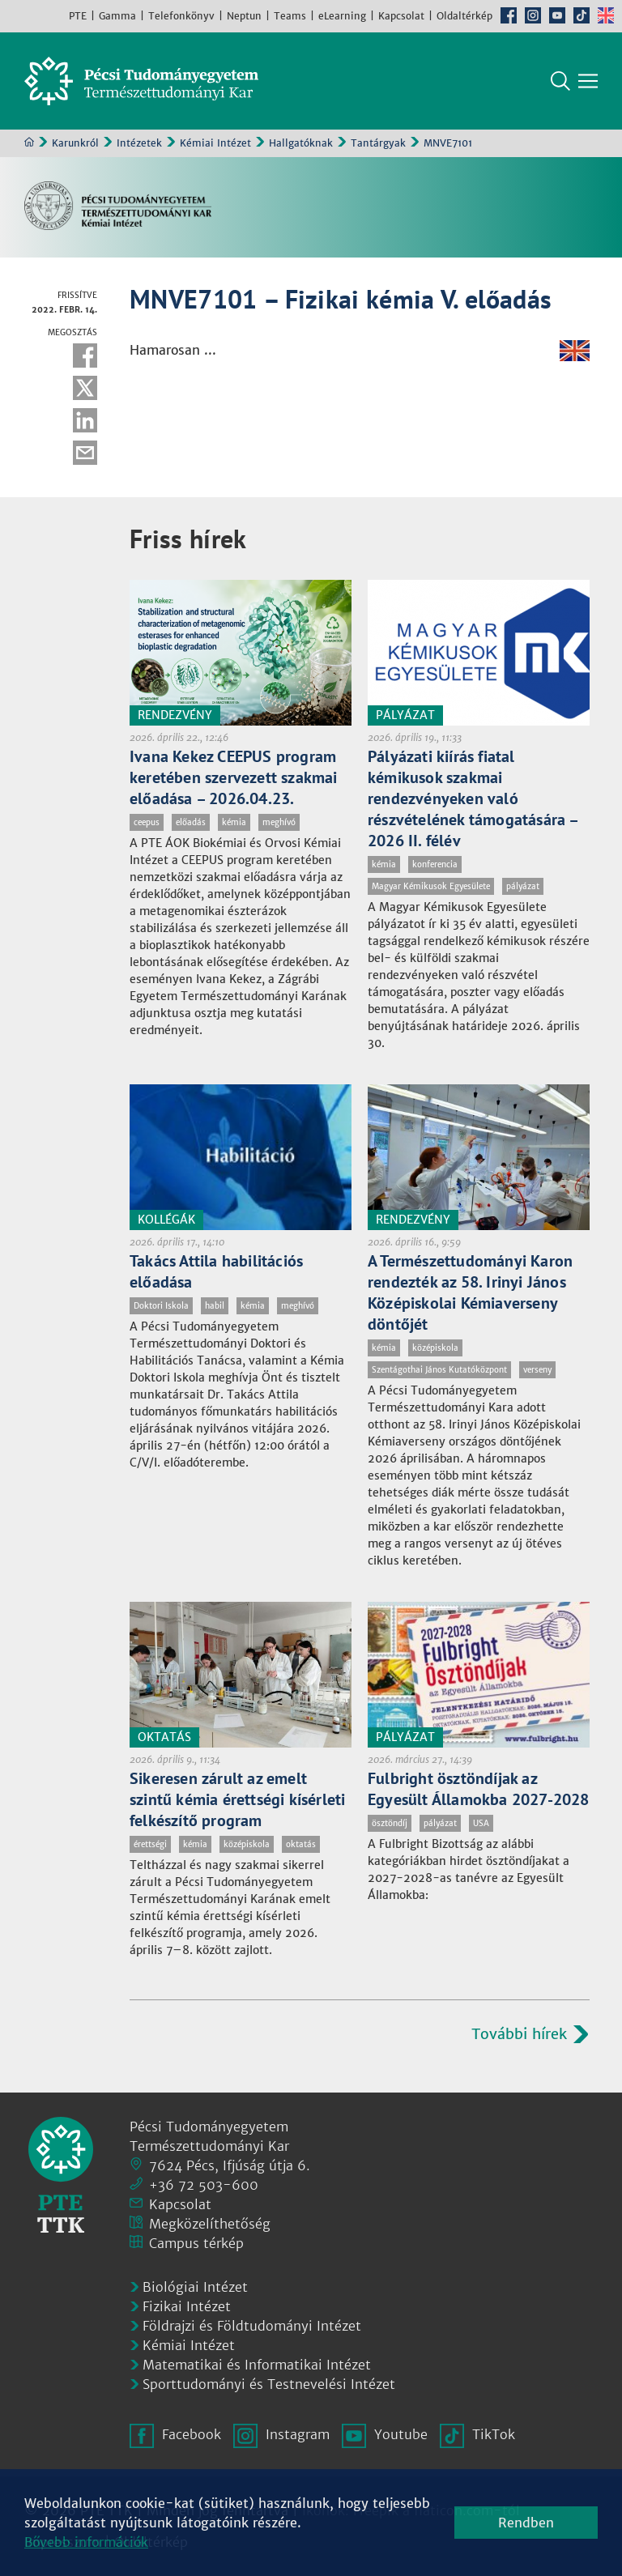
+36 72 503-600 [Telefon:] (203, 2185)
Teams (290, 16)
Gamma (117, 16)
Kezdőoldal (29, 142)
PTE (78, 16)
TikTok (581, 15)
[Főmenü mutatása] (588, 81)
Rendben (526, 2522)
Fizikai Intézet (187, 2306)
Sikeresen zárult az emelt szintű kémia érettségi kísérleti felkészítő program (237, 1799)
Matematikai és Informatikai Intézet (257, 2365)
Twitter (85, 388)
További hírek (519, 2034)
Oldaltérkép (464, 16)
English (606, 15)
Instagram (533, 15)
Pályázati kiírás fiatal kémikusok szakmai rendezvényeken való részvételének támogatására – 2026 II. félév (473, 798)
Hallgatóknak (301, 143)
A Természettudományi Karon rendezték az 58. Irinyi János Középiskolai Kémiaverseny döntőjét (470, 1292)
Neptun (244, 16)
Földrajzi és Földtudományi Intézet (252, 2326)
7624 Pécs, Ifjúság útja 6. (229, 2165)
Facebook (509, 15)
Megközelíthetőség (210, 2224)
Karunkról (75, 143)
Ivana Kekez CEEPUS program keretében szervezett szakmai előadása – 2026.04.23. (234, 777)
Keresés (560, 81)
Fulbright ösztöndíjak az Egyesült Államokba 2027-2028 (479, 1789)
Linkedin (85, 420)
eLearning (342, 16)
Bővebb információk (86, 2542)
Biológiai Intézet (195, 2287)
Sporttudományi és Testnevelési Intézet (269, 2384)
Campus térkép (196, 2243)
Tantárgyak (378, 143)
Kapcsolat (401, 16)
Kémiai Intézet (215, 143)
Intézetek (139, 143)
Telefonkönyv (181, 16)
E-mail (85, 453)
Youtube (557, 15)
